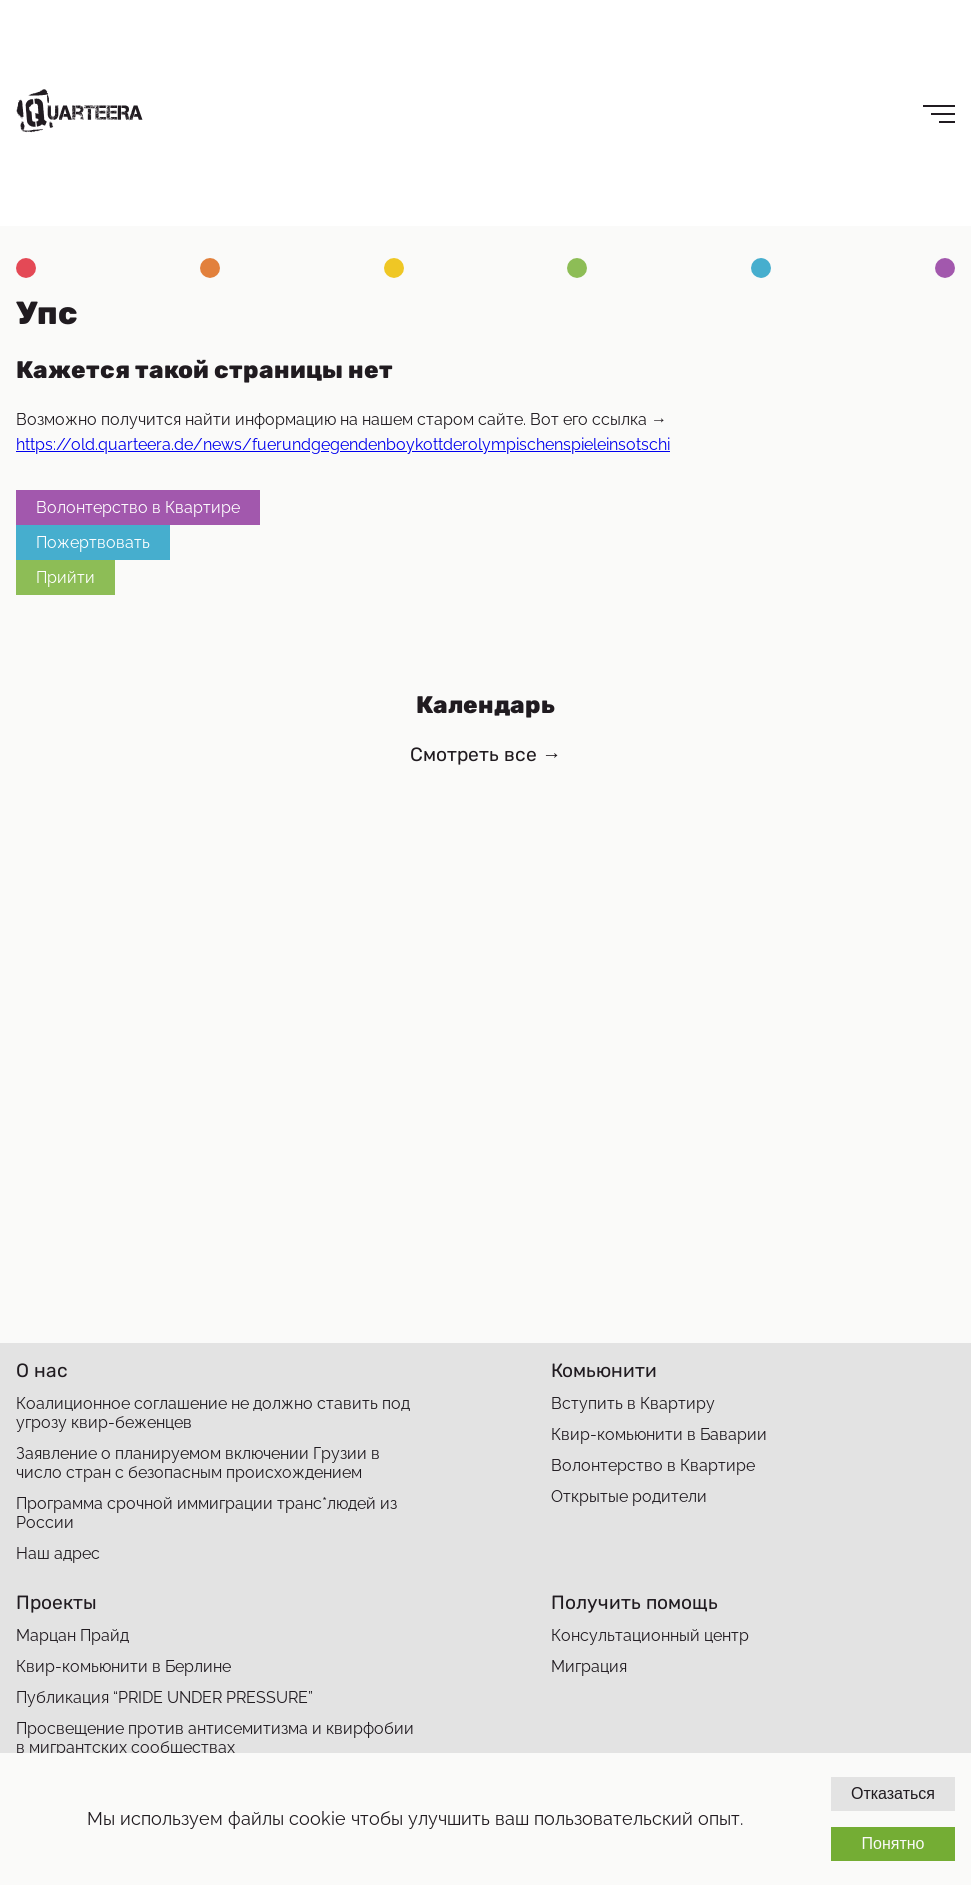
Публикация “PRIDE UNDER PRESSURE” (164, 1697)
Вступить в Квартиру (633, 1403)
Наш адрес (58, 1553)
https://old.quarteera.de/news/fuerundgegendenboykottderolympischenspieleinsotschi (343, 444)
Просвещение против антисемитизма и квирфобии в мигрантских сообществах (215, 1738)
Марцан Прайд (72, 1635)
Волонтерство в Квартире (138, 507)
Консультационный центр (650, 1635)
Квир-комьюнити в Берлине (123, 1666)
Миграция (589, 1666)
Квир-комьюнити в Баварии (659, 1434)
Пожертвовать (93, 542)
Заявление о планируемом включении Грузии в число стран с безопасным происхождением (198, 1463)
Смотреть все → (485, 754)
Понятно (892, 1843)
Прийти (65, 577)
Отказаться (893, 1793)
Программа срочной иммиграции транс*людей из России (206, 1513)
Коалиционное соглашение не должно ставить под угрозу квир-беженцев (213, 1413)
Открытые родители (629, 1496)
